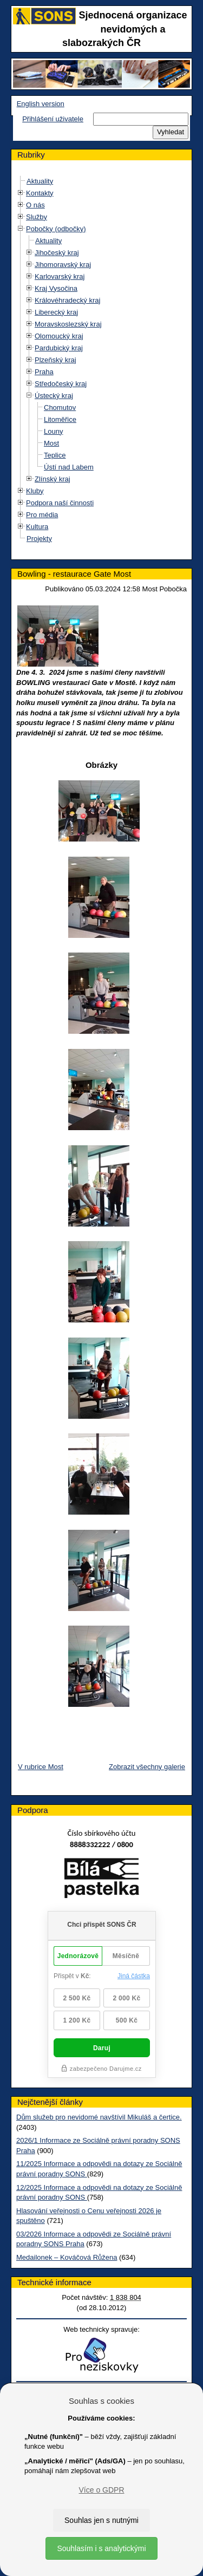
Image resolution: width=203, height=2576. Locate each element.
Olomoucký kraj (59, 336)
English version (40, 104)
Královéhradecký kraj (67, 300)
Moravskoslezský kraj (68, 324)
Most (51, 443)
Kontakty (40, 193)
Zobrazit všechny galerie (147, 1767)
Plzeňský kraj (55, 360)
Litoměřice (60, 419)
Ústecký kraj (54, 396)
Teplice (55, 455)
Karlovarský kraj (59, 276)
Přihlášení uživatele (52, 119)
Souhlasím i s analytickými (101, 2548)
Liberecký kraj (56, 312)
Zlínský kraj (52, 479)
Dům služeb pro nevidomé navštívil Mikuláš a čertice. (99, 2117)
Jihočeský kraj (57, 253)
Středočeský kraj (61, 384)
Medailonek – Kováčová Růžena (66, 2257)
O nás (35, 205)
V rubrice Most (40, 1767)
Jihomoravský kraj (63, 264)
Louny (53, 431)
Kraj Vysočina (56, 288)
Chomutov (60, 407)
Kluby (35, 491)
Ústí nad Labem (69, 467)
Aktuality (40, 181)
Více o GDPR (101, 2490)
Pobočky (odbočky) (56, 229)
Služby (36, 217)
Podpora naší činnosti (60, 503)
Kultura (37, 527)
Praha (44, 372)
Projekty (39, 538)
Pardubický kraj (59, 348)
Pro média (42, 515)
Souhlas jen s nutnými (101, 2520)
